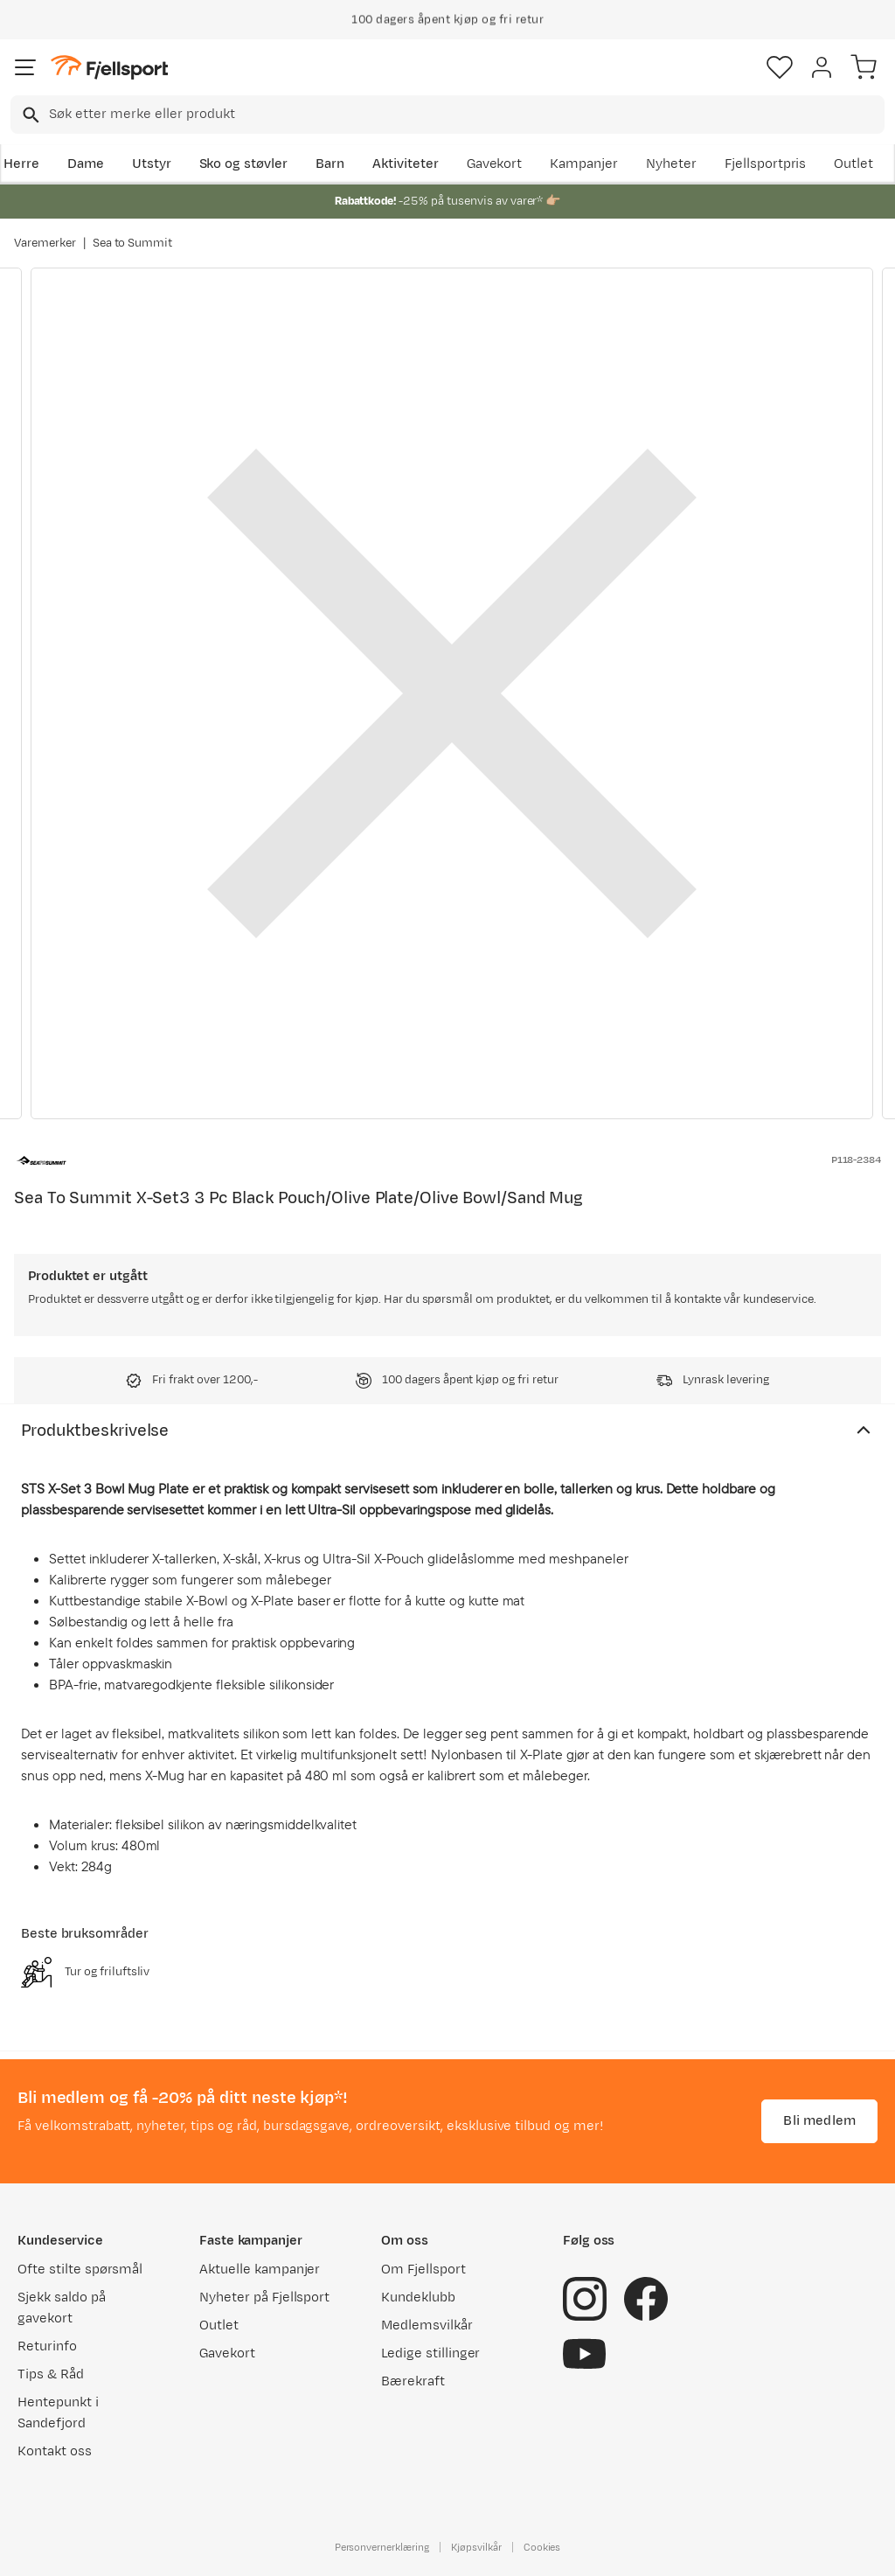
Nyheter (671, 164)
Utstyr (151, 164)
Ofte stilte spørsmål (79, 2269)
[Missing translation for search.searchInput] (29, 115)
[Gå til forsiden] (109, 67)
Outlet (853, 164)
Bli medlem (819, 2121)
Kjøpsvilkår (476, 2547)
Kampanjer (584, 164)
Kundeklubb (418, 2297)
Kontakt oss (54, 2451)
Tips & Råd (50, 2374)
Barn (330, 164)
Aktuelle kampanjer (259, 2269)
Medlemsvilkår (427, 2325)
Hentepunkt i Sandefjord (58, 2413)
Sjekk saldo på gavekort (61, 2308)
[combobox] (447, 114)
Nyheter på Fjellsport (264, 2297)
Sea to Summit (133, 243)
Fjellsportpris (766, 164)
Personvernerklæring (382, 2547)
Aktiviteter (405, 164)
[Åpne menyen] (25, 67)
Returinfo (47, 2346)
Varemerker (45, 243)
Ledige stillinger (430, 2353)
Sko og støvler (243, 164)
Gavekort (495, 164)
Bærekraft (413, 2381)
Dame (85, 164)
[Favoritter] (780, 67)
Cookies (542, 2547)
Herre (21, 164)
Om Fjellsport (423, 2269)
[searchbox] (465, 114)
